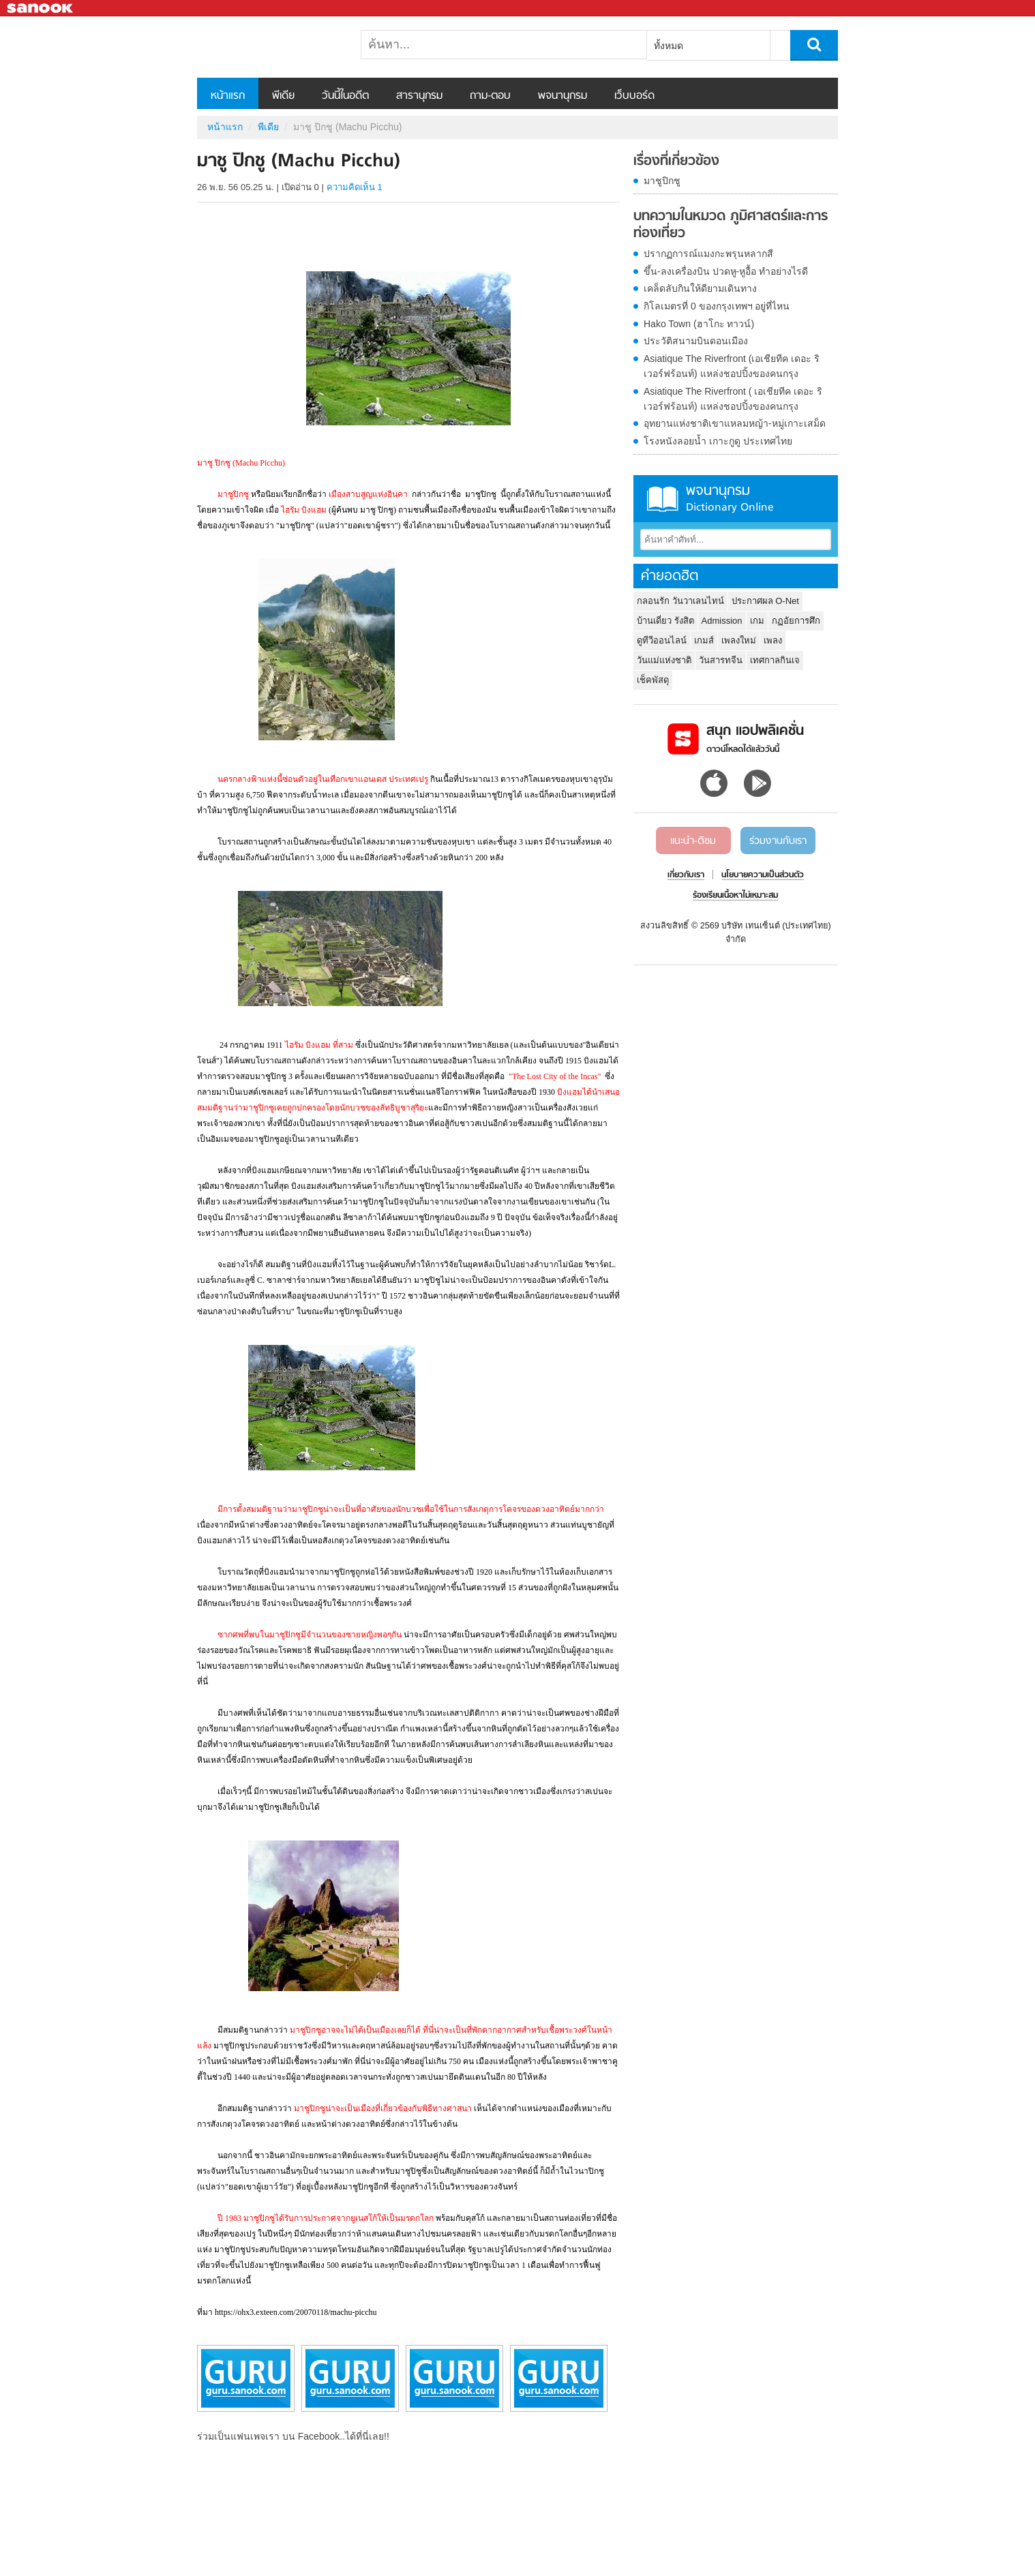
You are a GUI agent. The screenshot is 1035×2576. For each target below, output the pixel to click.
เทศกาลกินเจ (775, 660)
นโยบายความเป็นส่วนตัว (762, 875)
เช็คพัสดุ (653, 680)
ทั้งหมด (668, 45)
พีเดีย (283, 96)
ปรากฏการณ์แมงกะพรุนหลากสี (708, 253)
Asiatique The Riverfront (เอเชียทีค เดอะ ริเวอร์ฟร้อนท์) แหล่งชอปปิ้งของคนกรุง (732, 366)
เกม (757, 621)
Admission (722, 621)
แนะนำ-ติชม (693, 841)
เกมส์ (704, 640)
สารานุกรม (419, 96)
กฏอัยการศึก (796, 621)
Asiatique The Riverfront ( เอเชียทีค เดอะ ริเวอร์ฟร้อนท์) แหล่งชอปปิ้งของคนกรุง (733, 399)
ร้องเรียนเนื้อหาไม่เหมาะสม (735, 896)
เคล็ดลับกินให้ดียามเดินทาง (700, 288)
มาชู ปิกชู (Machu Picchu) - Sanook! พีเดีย (268, 47)
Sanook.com (41, 8)
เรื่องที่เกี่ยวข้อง (676, 161)
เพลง (773, 640)
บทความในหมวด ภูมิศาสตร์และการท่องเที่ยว (730, 225)
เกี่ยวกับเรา (686, 875)
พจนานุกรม (562, 96)
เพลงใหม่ (738, 640)
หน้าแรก (228, 96)
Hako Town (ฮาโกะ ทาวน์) (699, 323)
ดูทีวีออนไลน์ (662, 640)
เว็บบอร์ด (634, 96)
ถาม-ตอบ (490, 96)
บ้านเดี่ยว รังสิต (665, 621)
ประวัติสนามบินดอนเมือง (696, 340)
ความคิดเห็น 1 (354, 187)
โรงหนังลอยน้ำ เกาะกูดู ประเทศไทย (718, 441)
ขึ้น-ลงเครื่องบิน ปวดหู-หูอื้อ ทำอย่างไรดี (726, 271)
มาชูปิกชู (662, 180)
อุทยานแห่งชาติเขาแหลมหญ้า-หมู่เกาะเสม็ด (735, 423)
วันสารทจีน (720, 660)
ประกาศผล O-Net (765, 601)
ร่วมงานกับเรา (778, 841)
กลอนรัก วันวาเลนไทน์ (680, 601)
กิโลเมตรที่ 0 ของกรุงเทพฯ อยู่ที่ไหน (717, 306)
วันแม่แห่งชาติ (664, 660)
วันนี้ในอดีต (345, 96)
